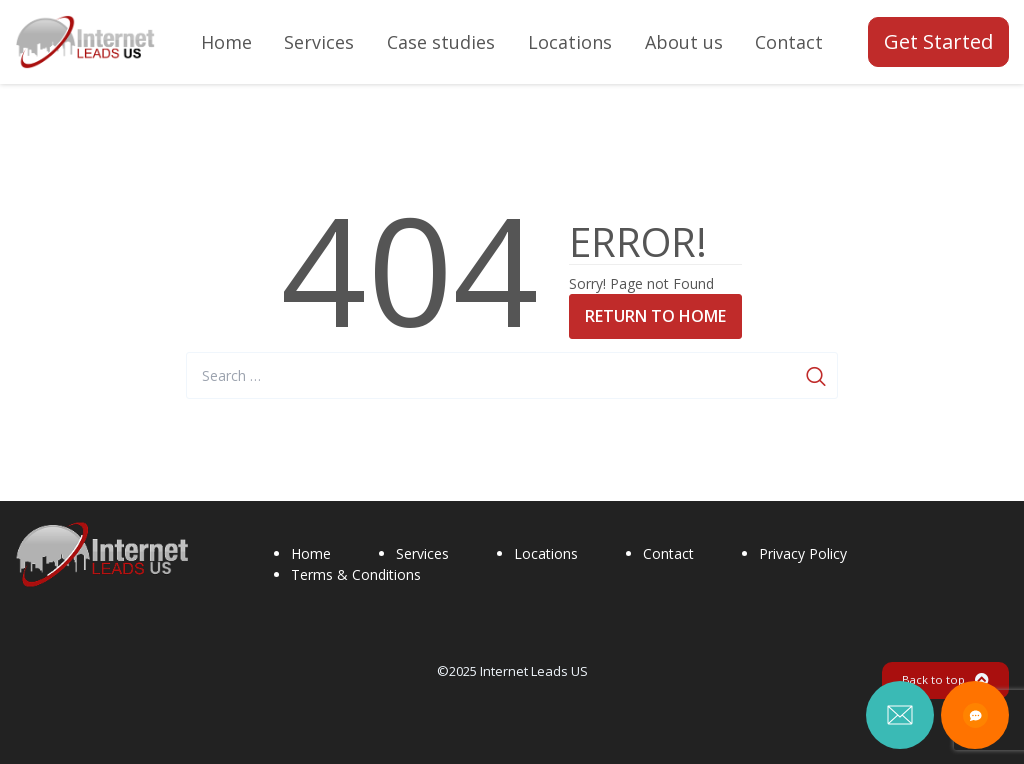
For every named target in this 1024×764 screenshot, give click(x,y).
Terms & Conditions (356, 574)
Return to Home (655, 316)
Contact (668, 553)
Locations (546, 553)
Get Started (938, 41)
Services (422, 553)
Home (311, 553)
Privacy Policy (803, 553)
